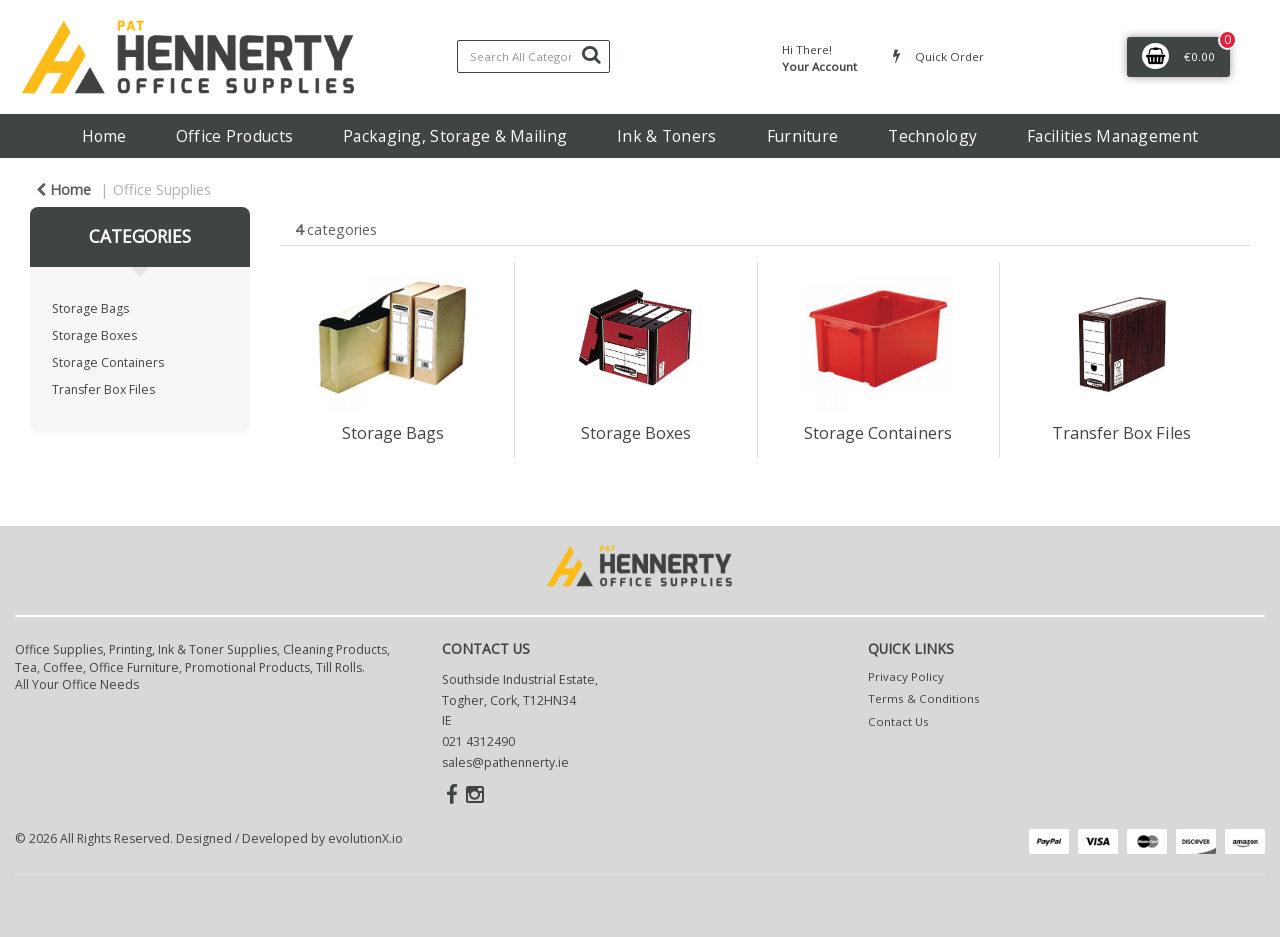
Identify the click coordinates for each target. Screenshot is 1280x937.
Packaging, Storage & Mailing (455, 136)
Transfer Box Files (103, 389)
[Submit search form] (591, 54)
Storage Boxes (94, 335)
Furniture (803, 136)
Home (104, 136)
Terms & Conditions (924, 698)
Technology (932, 136)
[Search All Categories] (533, 56)
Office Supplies (162, 189)
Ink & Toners (666, 136)
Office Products (234, 136)
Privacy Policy (906, 676)
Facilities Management (1112, 136)
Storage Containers (108, 362)
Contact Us (898, 721)
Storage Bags (90, 308)
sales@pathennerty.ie (505, 762)
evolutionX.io (365, 838)
